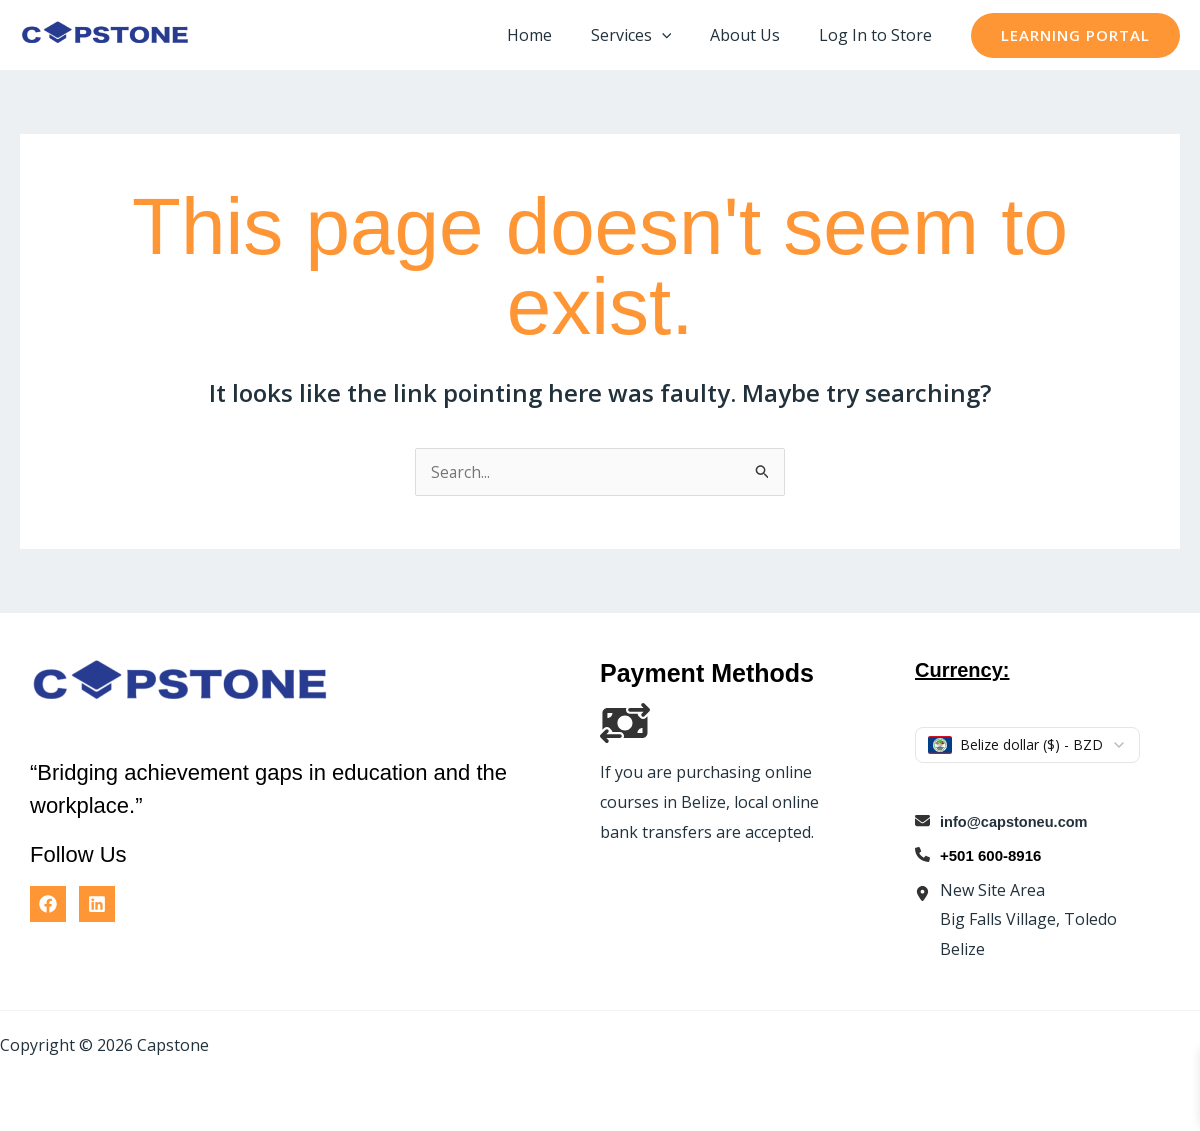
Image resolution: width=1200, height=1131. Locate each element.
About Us (755, 35)
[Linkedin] (97, 904)
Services (647, 35)
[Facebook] (48, 904)
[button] (678, 35)
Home (552, 35)
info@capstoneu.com (1016, 821)
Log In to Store (878, 35)
